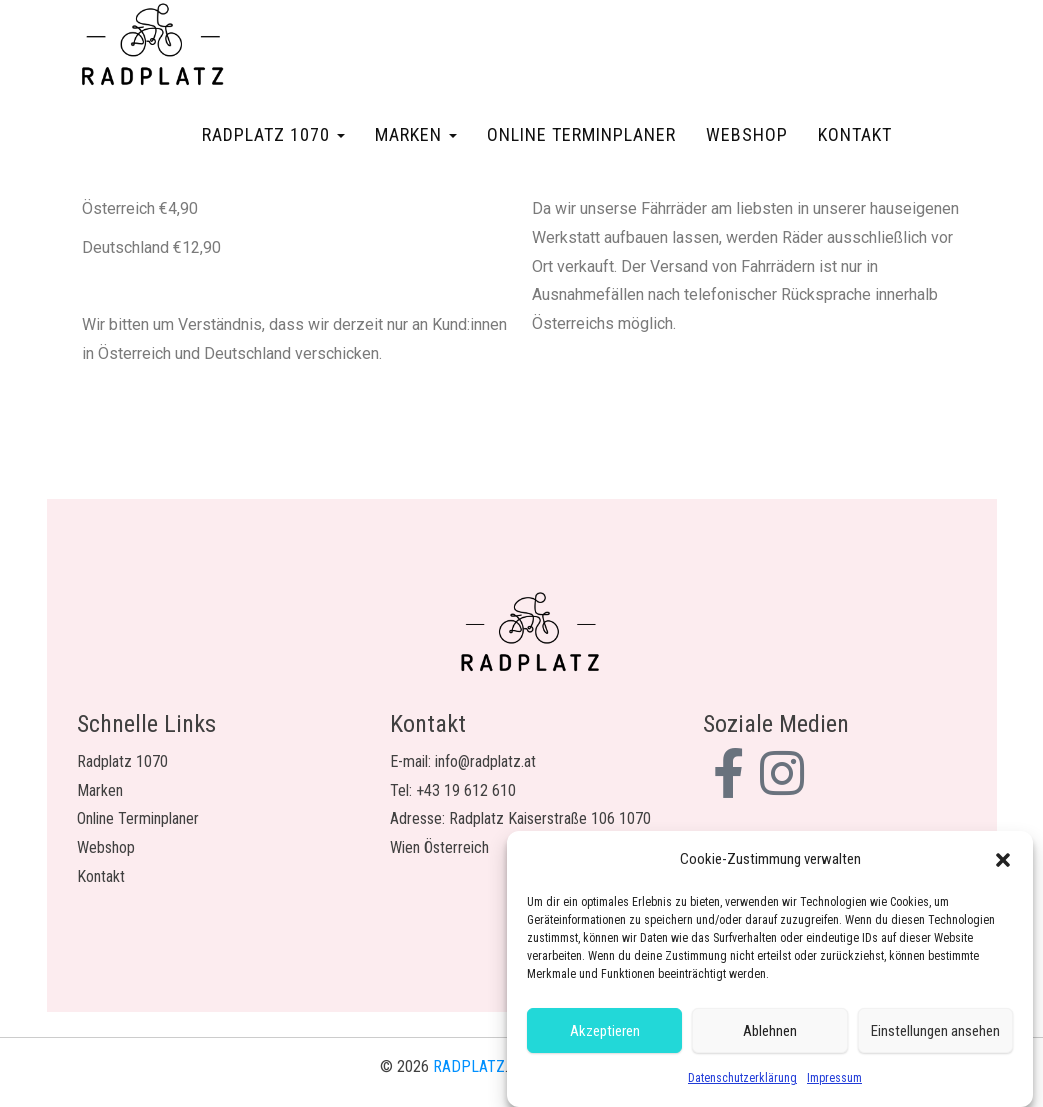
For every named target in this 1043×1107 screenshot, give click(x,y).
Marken (416, 134)
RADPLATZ (469, 1066)
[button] (1003, 860)
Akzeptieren (605, 1031)
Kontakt (855, 134)
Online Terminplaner (581, 134)
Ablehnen (770, 1031)
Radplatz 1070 (273, 134)
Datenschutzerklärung (742, 1079)
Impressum (834, 1079)
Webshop (747, 134)
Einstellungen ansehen (935, 1031)
